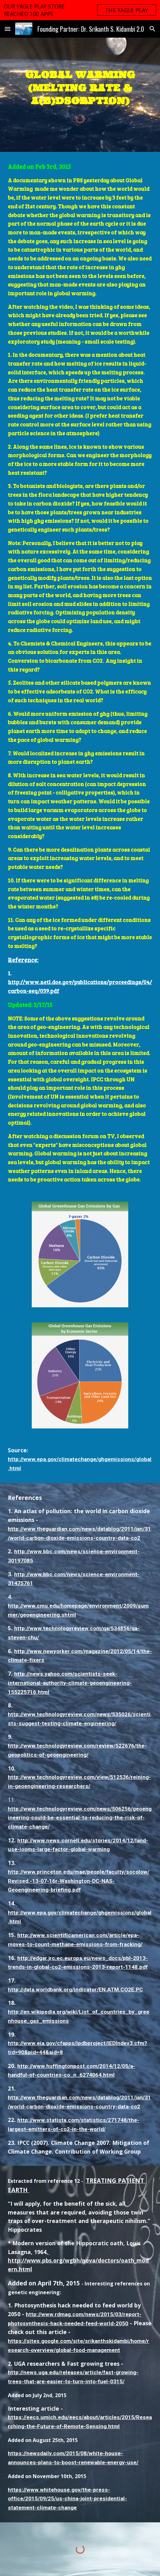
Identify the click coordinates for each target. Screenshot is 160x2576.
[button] (7, 28)
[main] (79, 87)
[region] (80, 10)
